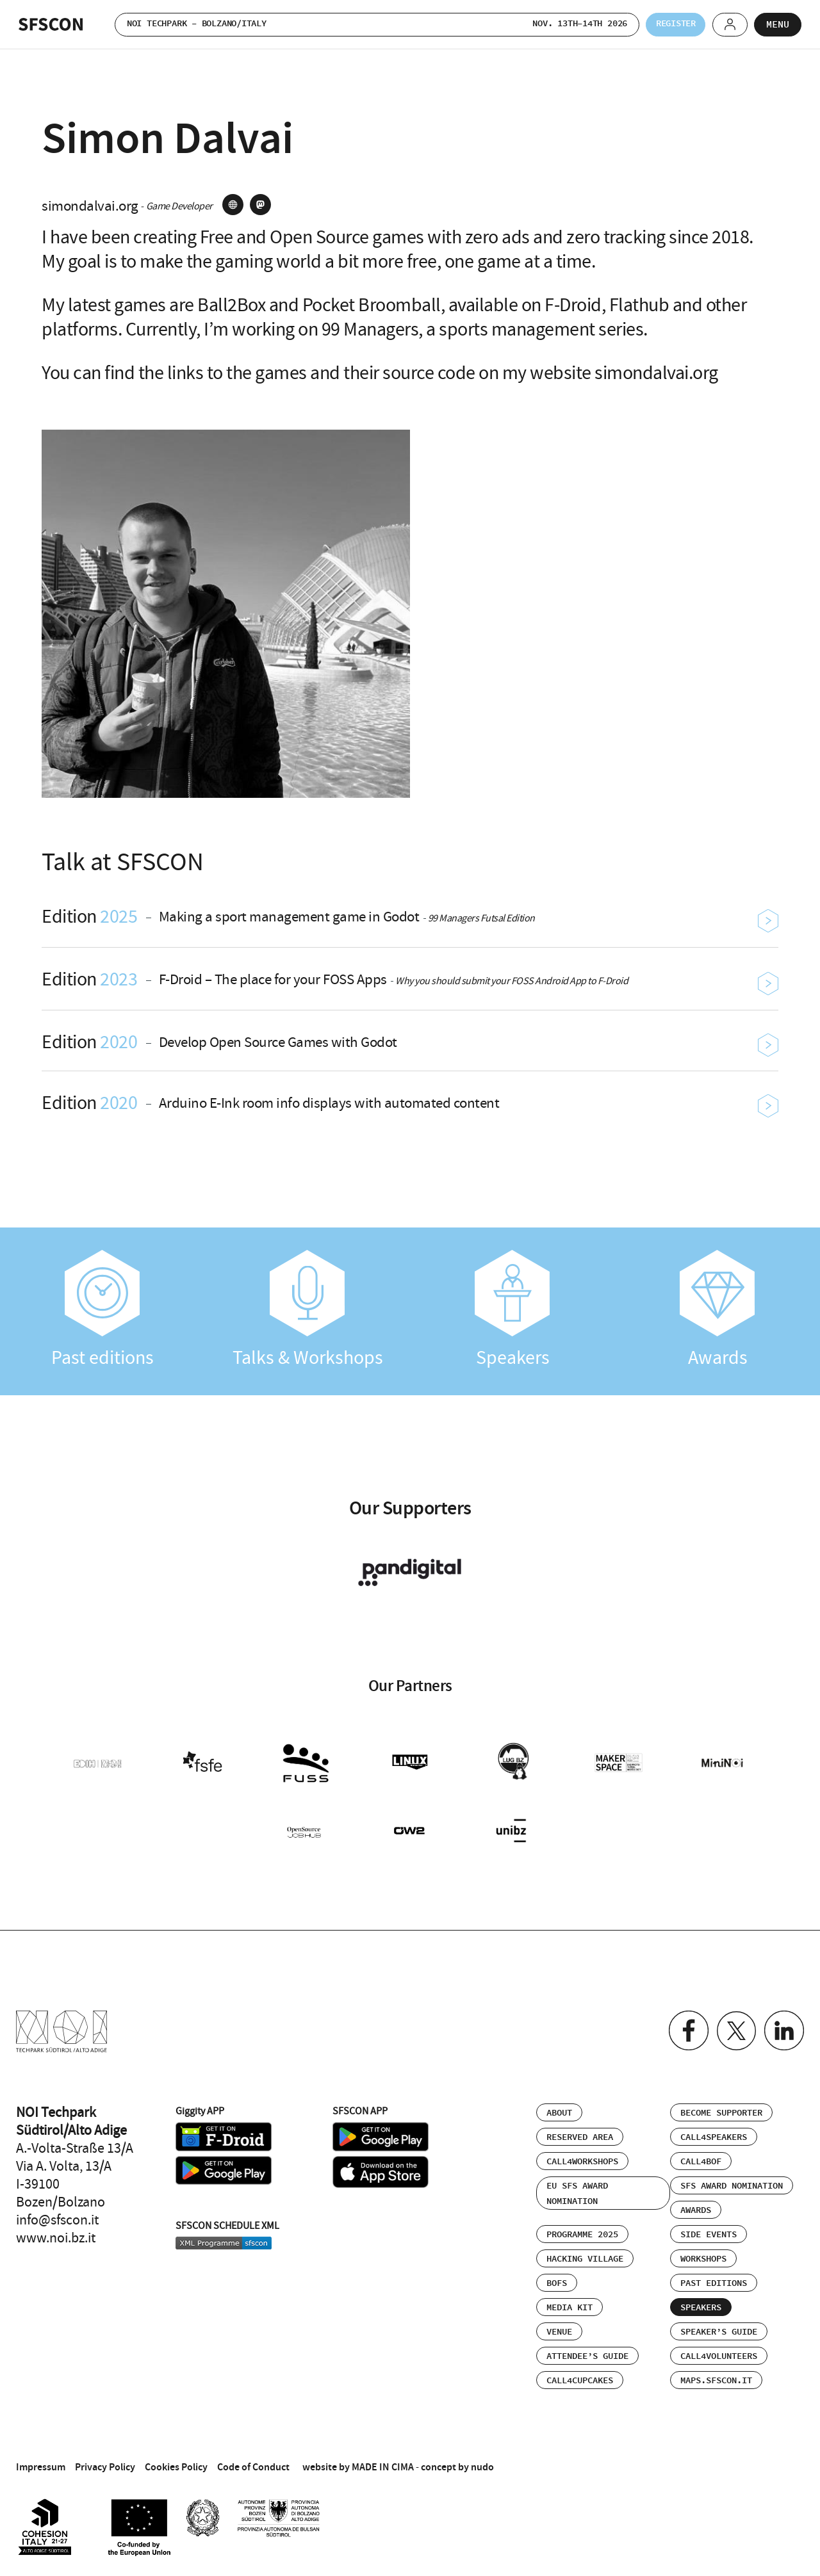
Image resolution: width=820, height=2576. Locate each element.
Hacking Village (584, 2253)
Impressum (40, 2461)
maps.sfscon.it (716, 2375)
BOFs (556, 2277)
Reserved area (579, 2131)
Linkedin (783, 2025)
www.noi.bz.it (55, 2232)
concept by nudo (457, 2461)
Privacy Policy (105, 2461)
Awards (717, 1310)
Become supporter (721, 2107)
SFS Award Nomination (731, 2180)
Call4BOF (700, 2156)
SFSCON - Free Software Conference (51, 24)
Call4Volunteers (718, 2350)
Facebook (683, 2025)
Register (664, 24)
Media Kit (569, 2302)
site (232, 204)
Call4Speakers (713, 2131)
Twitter (733, 2025)
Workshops (703, 2253)
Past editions (102, 1310)
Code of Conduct (253, 2461)
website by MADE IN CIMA (358, 2461)
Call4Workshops (582, 2156)
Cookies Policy (176, 2461)
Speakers (512, 1310)
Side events (708, 2229)
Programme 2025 (582, 2229)
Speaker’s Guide (718, 2326)
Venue (559, 2326)
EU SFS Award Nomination (577, 2188)
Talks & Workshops (307, 1310)
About (559, 2107)
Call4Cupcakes (579, 2375)
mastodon (260, 204)
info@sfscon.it (57, 2214)
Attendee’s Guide (587, 2350)
